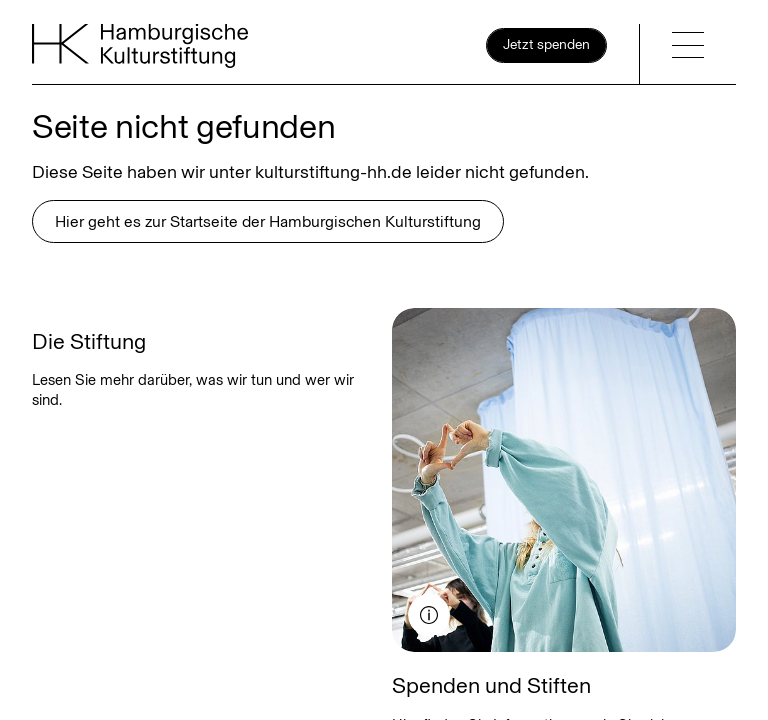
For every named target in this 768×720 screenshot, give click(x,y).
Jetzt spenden (546, 44)
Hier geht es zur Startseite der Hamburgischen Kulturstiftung (268, 221)
